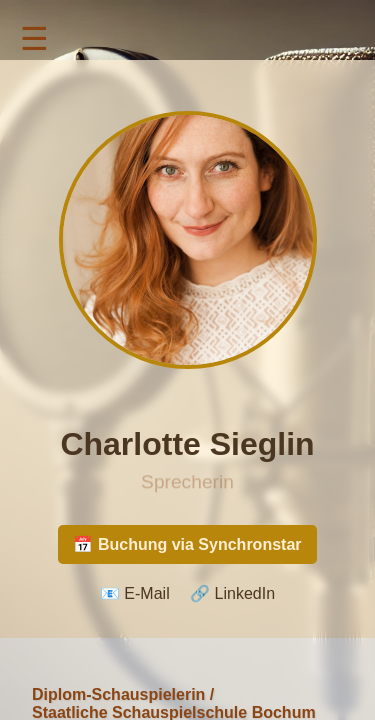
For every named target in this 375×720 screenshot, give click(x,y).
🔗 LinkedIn (232, 593)
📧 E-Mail (135, 593)
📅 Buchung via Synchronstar (187, 544)
